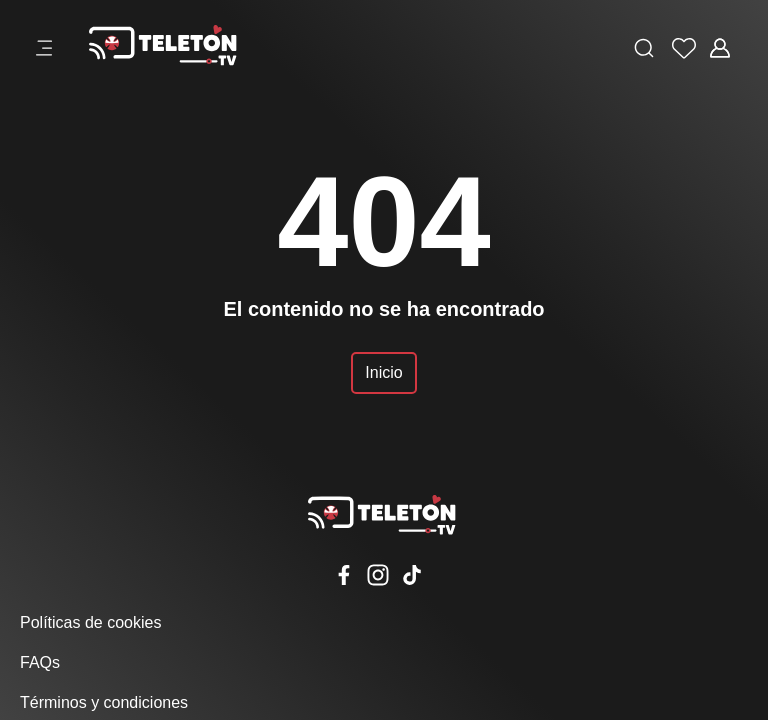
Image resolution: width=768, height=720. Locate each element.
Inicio (383, 372)
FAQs (40, 662)
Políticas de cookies (90, 622)
